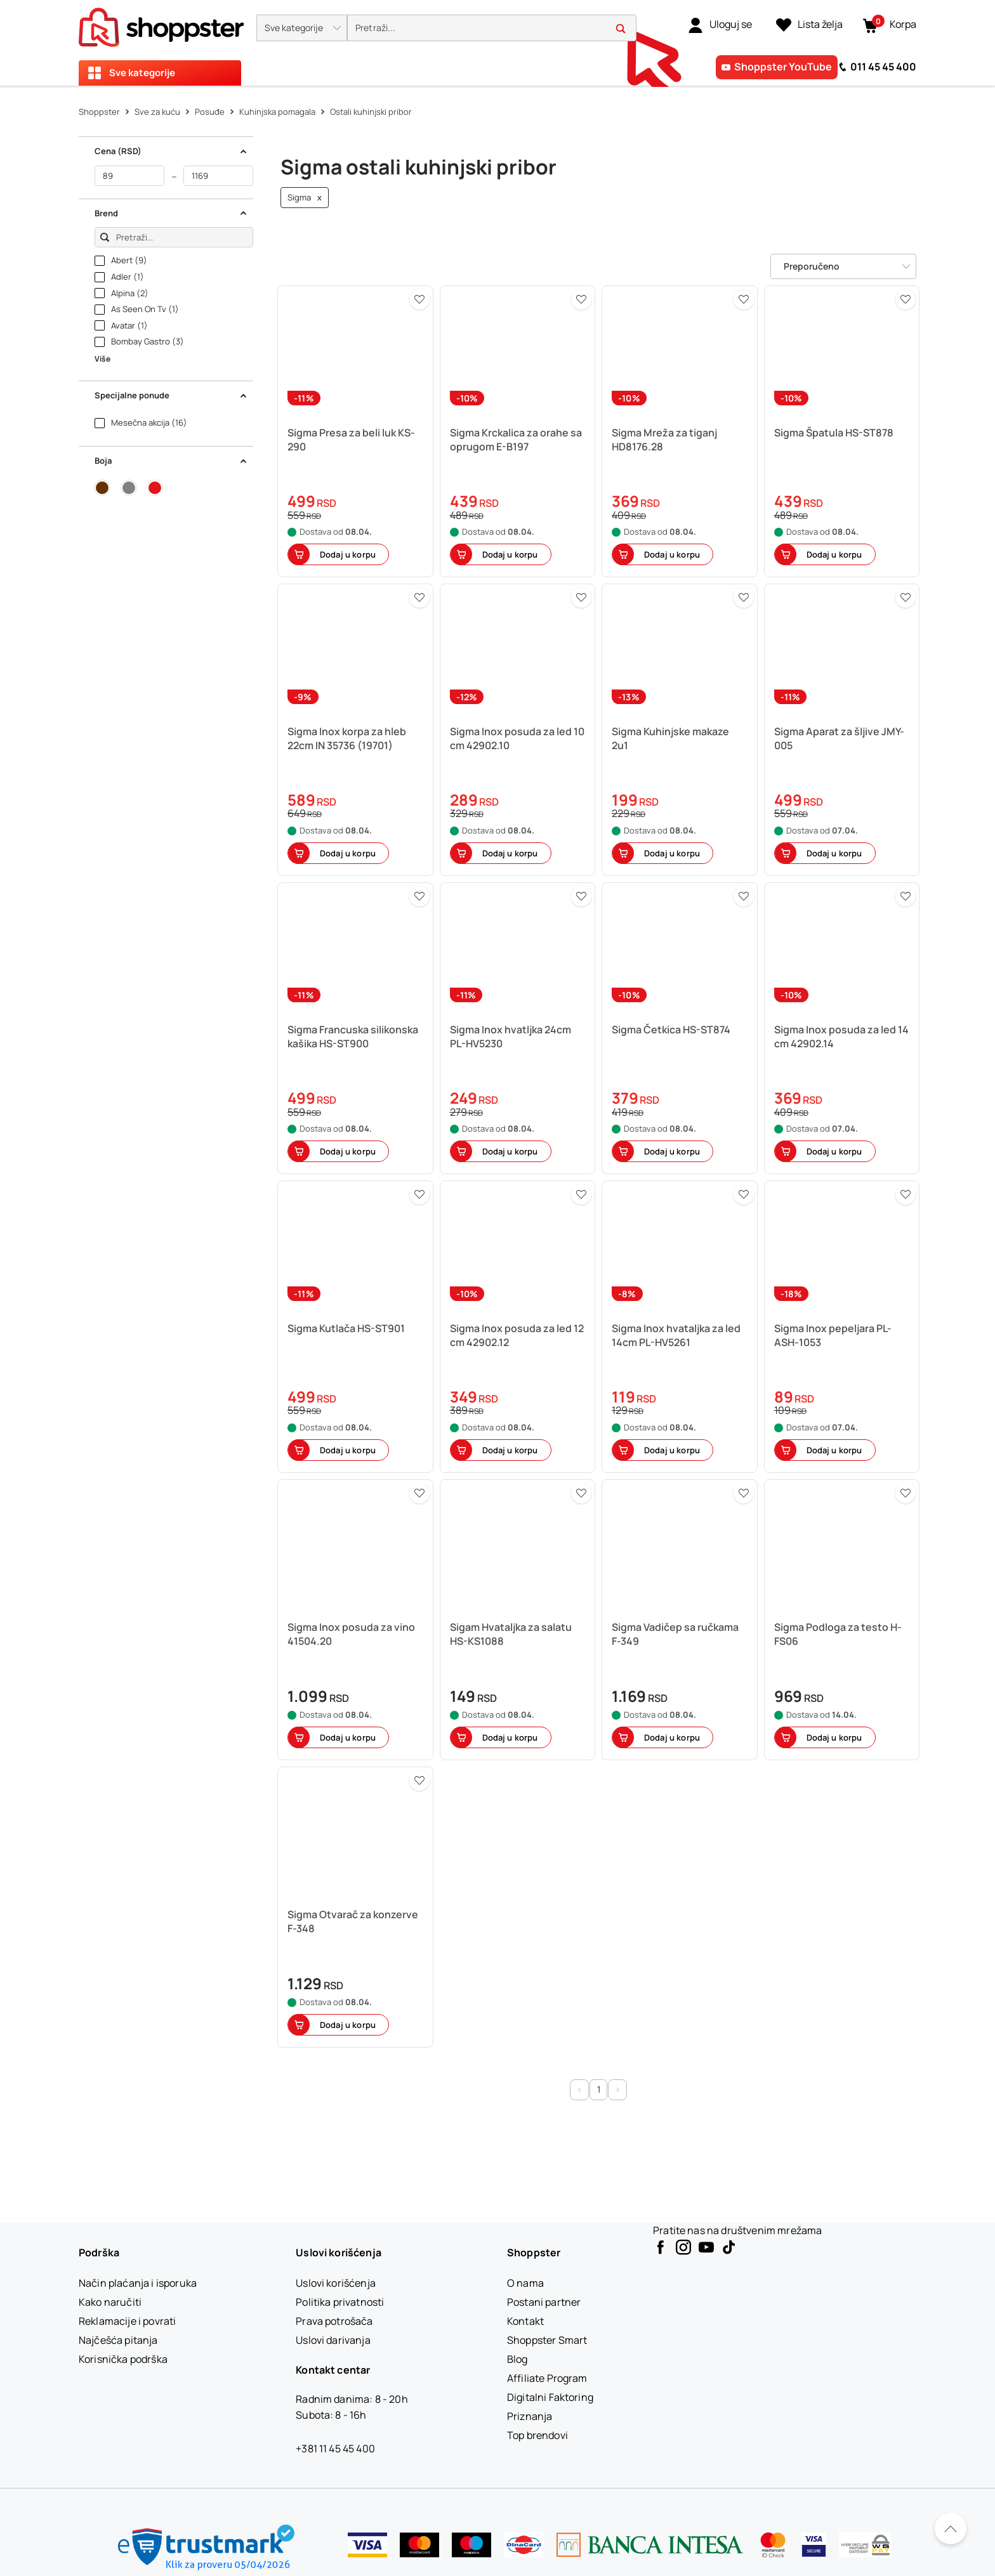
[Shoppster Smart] (547, 2340)
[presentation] (497, 43)
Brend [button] (171, 213)
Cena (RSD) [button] (171, 151)
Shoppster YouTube (783, 67)
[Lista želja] (809, 24)
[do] (218, 176)
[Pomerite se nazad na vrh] (950, 2528)
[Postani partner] (544, 2302)
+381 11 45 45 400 (335, 2448)
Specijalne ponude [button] (171, 395)
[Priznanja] (529, 2416)
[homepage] (161, 23)
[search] (491, 28)
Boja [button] (171, 460)
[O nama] (525, 2283)
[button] (301, 28)
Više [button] (102, 358)
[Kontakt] (525, 2321)
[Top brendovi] (537, 2435)
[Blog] (517, 2359)
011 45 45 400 (883, 67)
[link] (720, 24)
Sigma (304, 197)
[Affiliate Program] (547, 2378)
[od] (129, 176)
